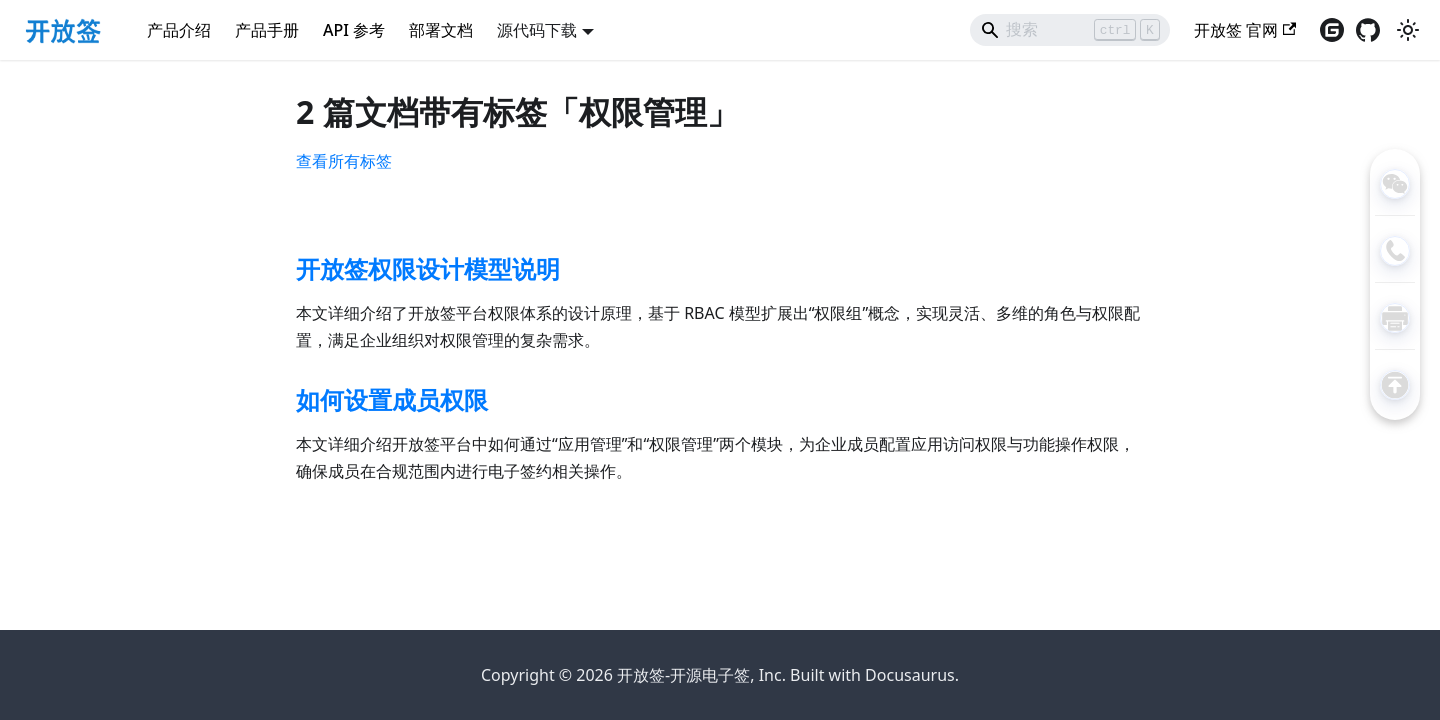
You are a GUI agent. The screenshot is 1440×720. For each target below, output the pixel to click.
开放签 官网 (1245, 30)
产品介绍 (179, 30)
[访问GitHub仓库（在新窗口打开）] (1368, 30)
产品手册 (267, 30)
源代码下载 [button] (537, 30)
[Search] (1070, 30)
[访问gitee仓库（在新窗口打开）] (1332, 30)
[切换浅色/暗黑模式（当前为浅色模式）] (1408, 30)
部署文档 (441, 30)
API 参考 (354, 30)
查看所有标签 (344, 161)
